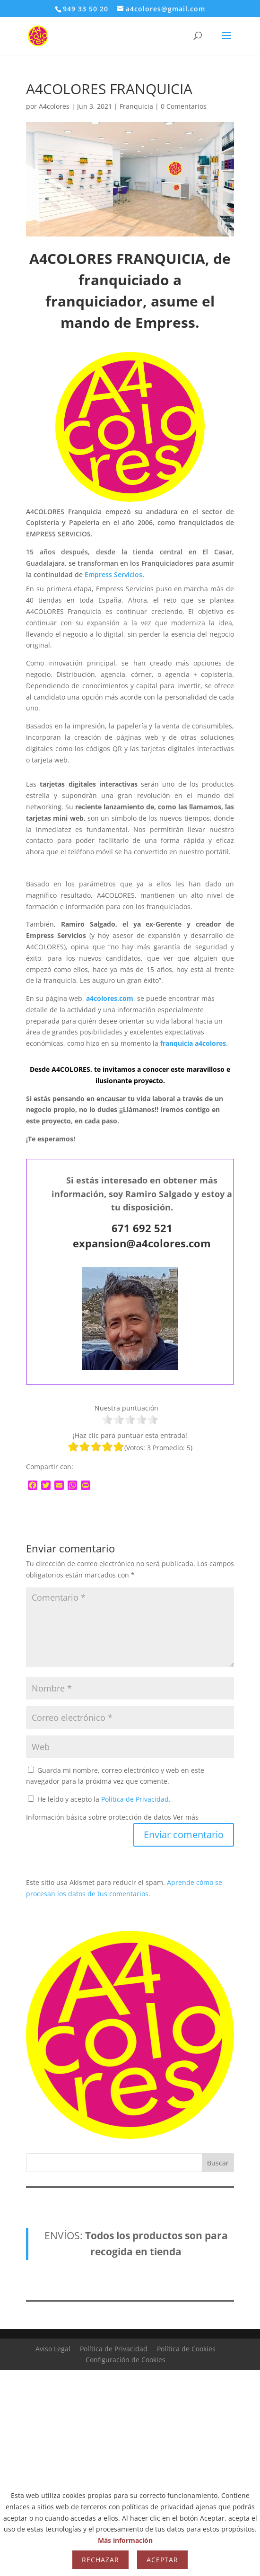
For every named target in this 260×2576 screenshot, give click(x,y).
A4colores (54, 106)
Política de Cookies (186, 2348)
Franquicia (136, 106)
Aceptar (162, 2559)
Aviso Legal (52, 2348)
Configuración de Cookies (125, 2359)
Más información (125, 2540)
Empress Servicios (113, 574)
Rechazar (100, 2559)
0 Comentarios (184, 106)
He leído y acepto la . (99, 1799)
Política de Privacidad (135, 1799)
